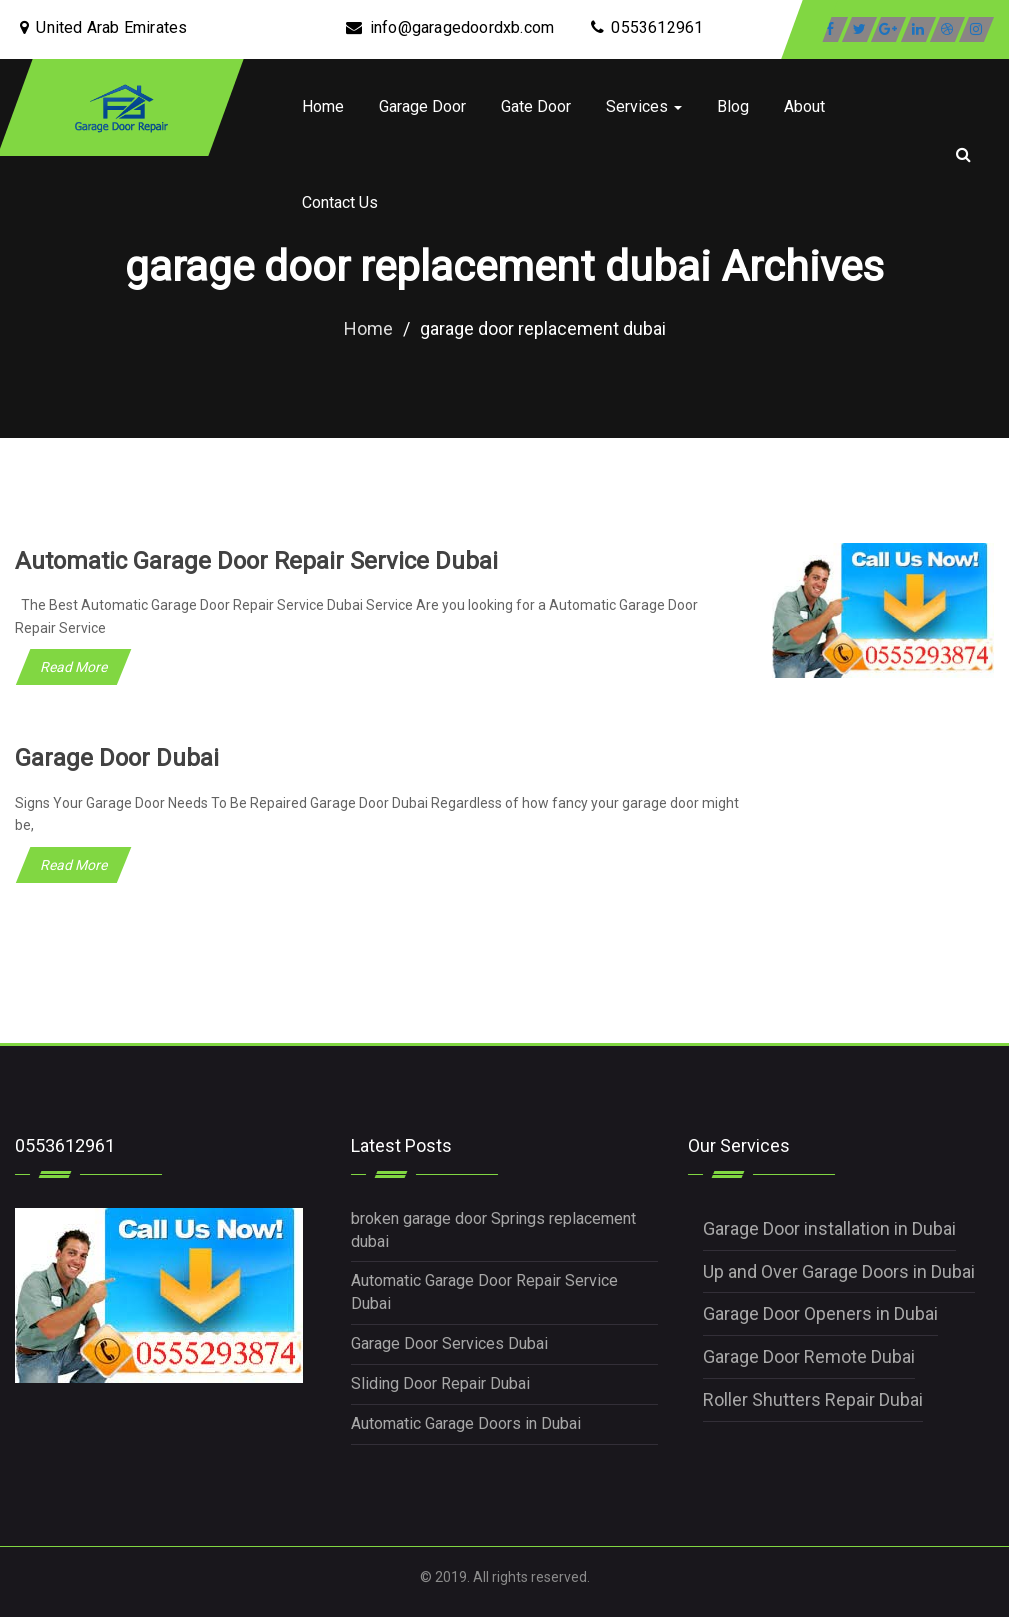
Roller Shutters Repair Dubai (813, 1399)
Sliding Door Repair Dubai (440, 1383)
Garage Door (422, 106)
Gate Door (536, 106)
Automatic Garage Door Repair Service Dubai (256, 561)
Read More (73, 667)
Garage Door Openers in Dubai (820, 1313)
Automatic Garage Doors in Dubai (466, 1423)
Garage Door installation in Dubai (829, 1228)
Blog (733, 106)
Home (323, 106)
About (804, 106)
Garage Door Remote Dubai (809, 1356)
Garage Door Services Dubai (449, 1343)
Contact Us (340, 202)
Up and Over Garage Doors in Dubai (839, 1271)
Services (644, 106)
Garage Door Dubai (117, 758)
